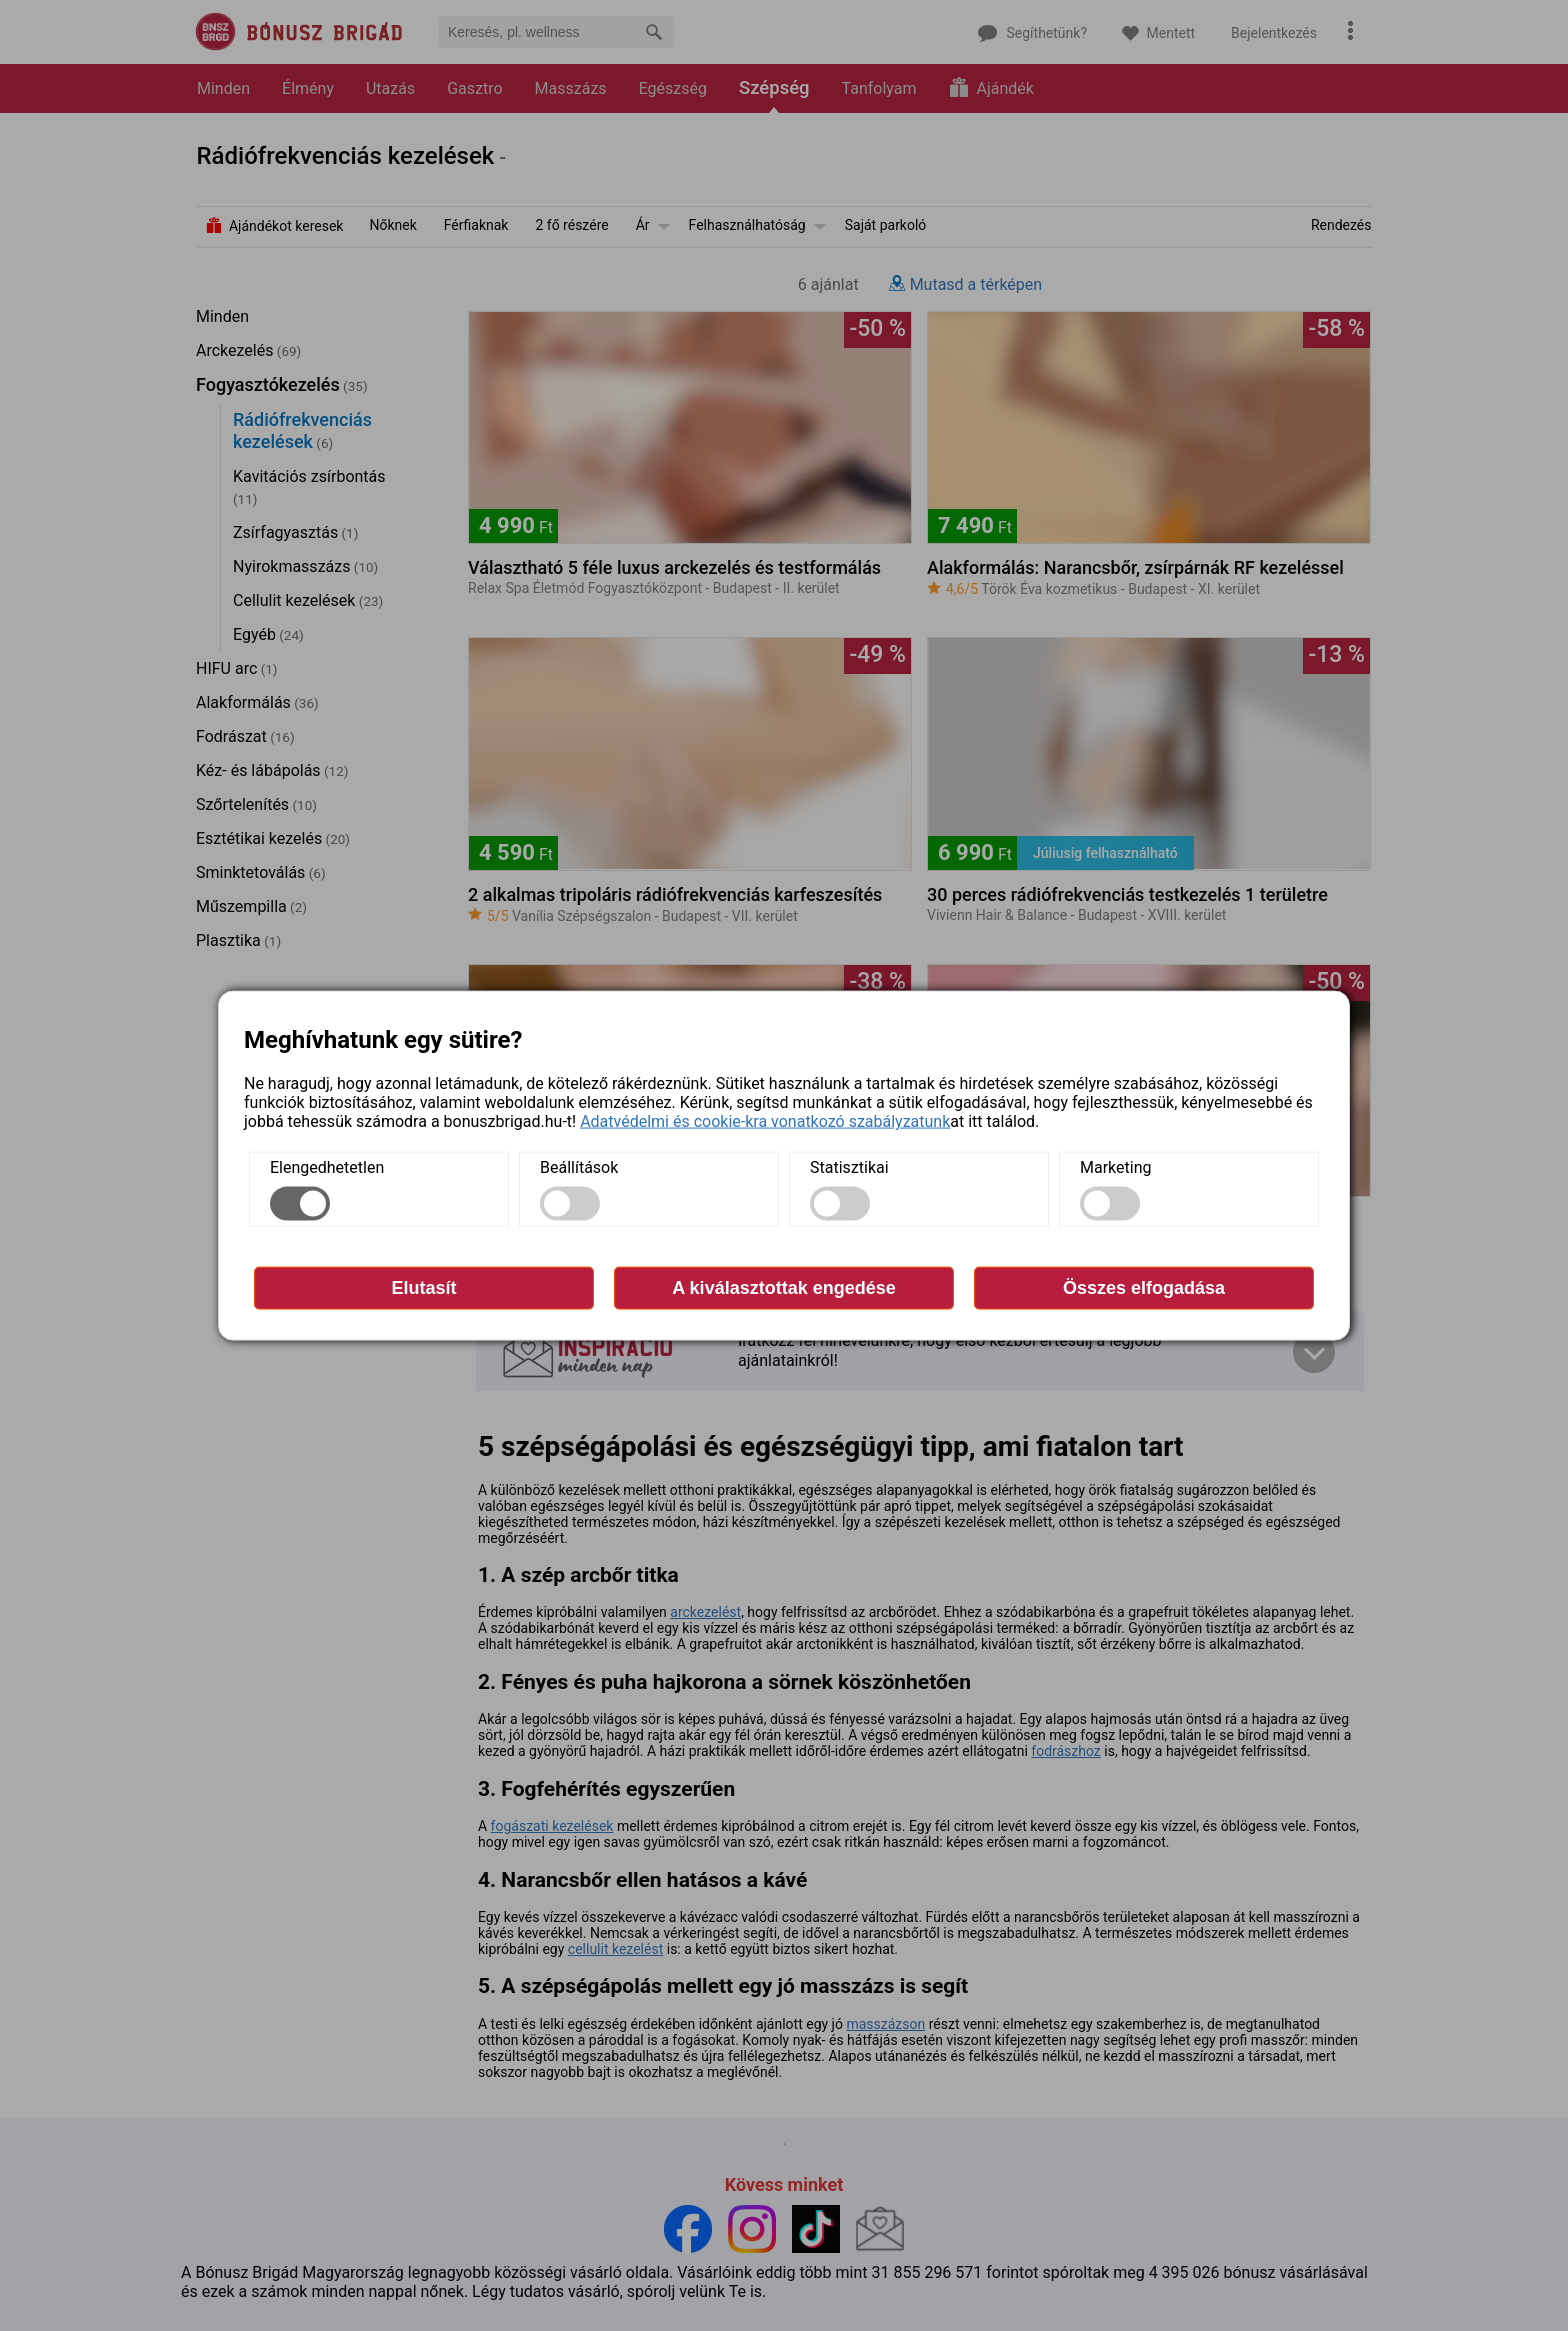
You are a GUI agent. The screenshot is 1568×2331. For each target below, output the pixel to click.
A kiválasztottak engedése (783, 1288)
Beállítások (579, 1167)
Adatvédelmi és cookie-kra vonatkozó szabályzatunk (765, 1121)
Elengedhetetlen (327, 1167)
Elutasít (423, 1288)
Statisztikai (849, 1167)
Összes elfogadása (1144, 1288)
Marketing (1115, 1167)
